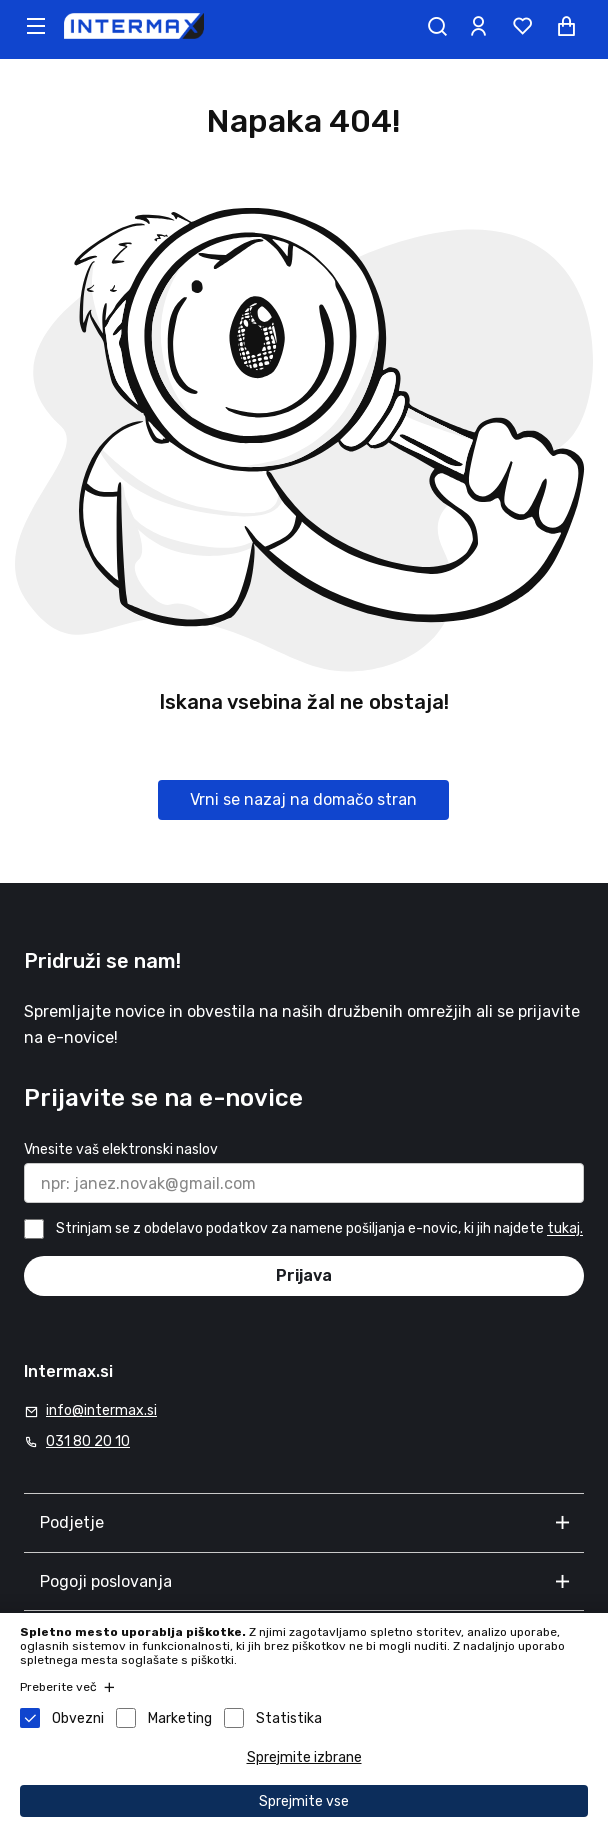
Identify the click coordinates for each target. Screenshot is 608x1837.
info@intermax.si (101, 1410)
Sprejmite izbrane (304, 1757)
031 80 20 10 (88, 1441)
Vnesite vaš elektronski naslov (121, 1149)
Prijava (304, 1275)
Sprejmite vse (304, 1801)
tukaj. (565, 1229)
